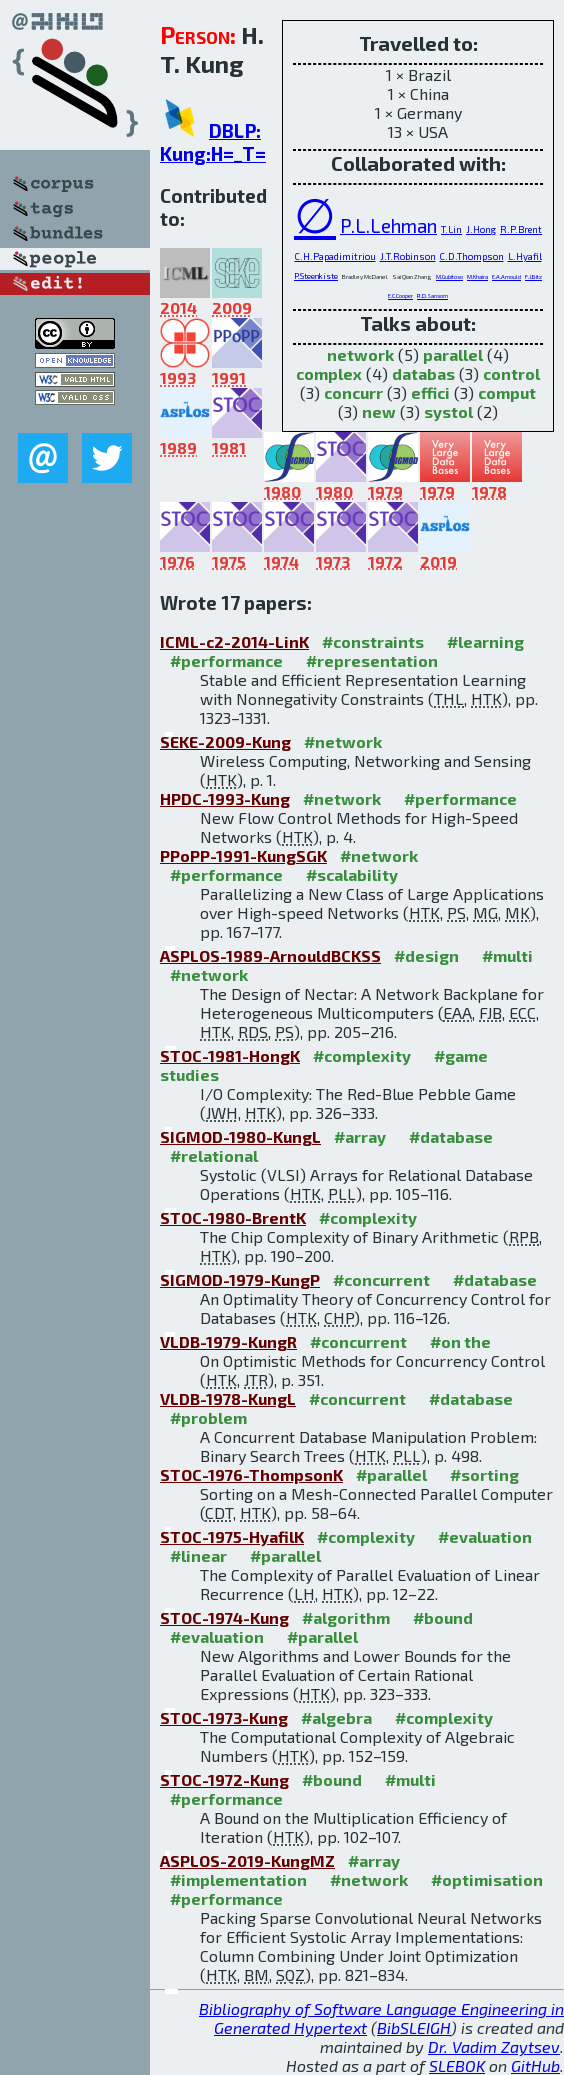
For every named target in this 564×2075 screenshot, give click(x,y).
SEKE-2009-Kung (225, 741)
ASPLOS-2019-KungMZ (247, 1860)
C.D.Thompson (472, 256)
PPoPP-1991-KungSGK (243, 855)
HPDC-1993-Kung (225, 798)
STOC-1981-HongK (230, 1055)
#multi (507, 955)
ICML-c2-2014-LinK (234, 641)
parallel (453, 354)
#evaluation (485, 1536)
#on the (460, 1341)
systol (448, 411)
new (379, 411)
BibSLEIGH (414, 2027)
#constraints (373, 641)
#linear (198, 1555)
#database (451, 1136)
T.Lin (451, 229)
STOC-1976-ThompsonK (251, 1474)
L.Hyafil (525, 256)
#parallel (391, 1474)
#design (426, 955)
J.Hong (481, 229)
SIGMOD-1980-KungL (240, 1136)
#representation (372, 660)
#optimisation (487, 1879)
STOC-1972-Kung (224, 1779)
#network (343, 741)
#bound (443, 1617)
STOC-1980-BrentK (233, 1217)
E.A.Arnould (506, 276)
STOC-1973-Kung (224, 1717)
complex (329, 373)
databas (423, 373)
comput (507, 392)
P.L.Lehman (388, 225)
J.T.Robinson (408, 256)
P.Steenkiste (316, 276)
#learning (485, 641)
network (360, 354)
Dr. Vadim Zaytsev (494, 2046)
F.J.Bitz (533, 276)
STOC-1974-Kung (224, 1617)
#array (360, 1136)
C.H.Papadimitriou (335, 256)
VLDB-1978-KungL (228, 1398)
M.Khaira (477, 276)
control (511, 373)
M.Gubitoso (449, 276)
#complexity (362, 1055)
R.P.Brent (521, 229)
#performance (226, 660)
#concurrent (381, 1279)
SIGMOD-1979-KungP (240, 1279)
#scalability (352, 874)
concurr (353, 392)
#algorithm (346, 1617)
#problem (208, 1417)
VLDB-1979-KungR (228, 1341)
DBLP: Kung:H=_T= (213, 142)
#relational (214, 1155)
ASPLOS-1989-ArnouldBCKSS (270, 955)
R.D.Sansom (432, 295)
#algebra (336, 1717)
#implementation (238, 1879)
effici (430, 392)
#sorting (484, 1474)
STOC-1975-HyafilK (232, 1536)
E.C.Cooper (400, 295)
